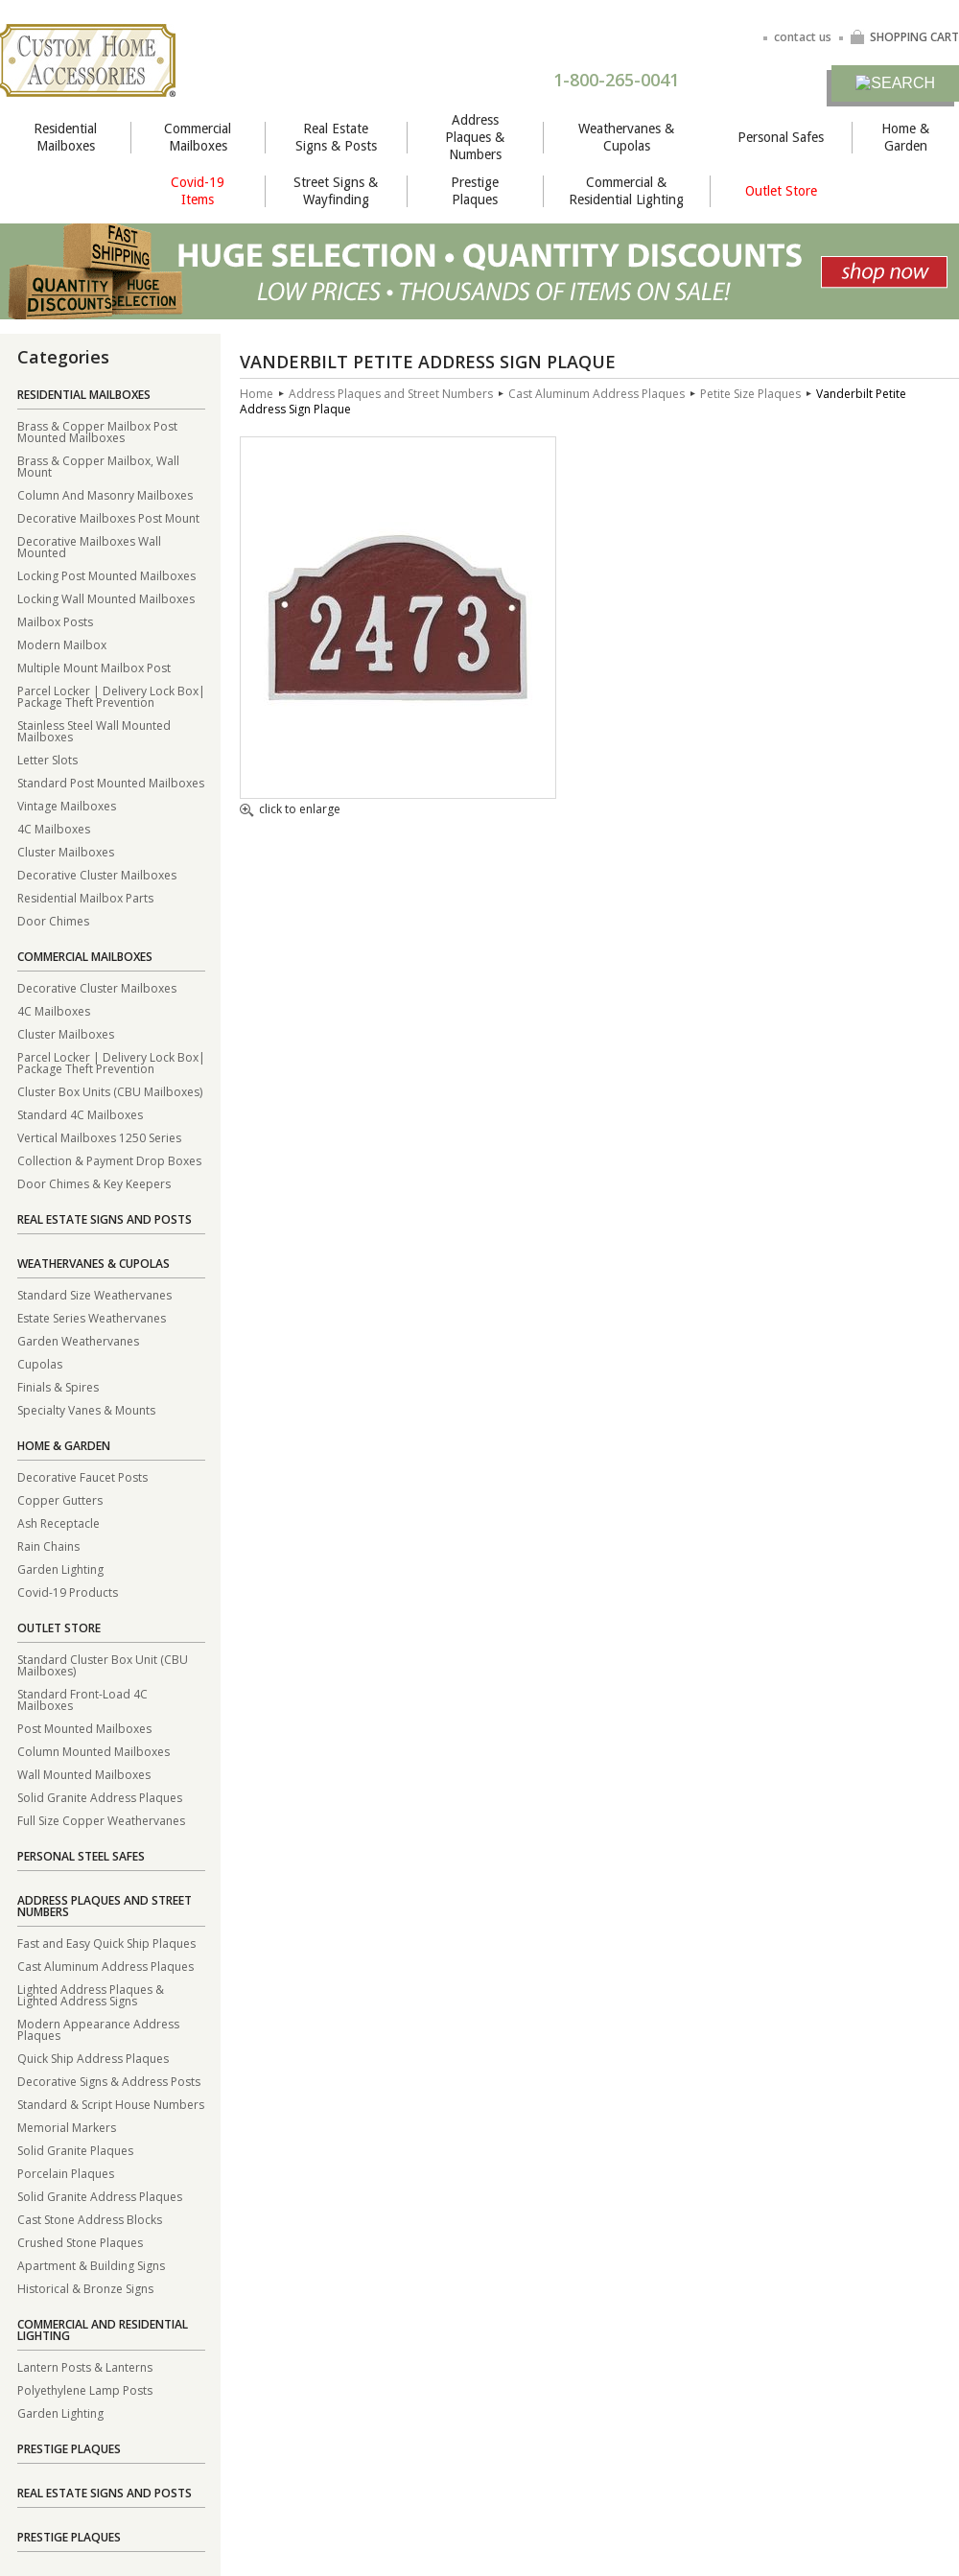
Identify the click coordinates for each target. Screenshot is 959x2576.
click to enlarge (290, 810)
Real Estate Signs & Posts (336, 137)
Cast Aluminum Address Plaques (105, 1965)
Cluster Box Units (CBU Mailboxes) (109, 1091)
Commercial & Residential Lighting (626, 191)
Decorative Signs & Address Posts (108, 2080)
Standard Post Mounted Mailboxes (110, 782)
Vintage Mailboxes (66, 805)
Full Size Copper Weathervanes (101, 1820)
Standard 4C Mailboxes (80, 1114)
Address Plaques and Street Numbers (104, 1906)
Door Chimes (53, 920)
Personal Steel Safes (81, 1856)
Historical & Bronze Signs (85, 2288)
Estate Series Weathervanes (91, 1317)
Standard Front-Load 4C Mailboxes (82, 1699)
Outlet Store (781, 191)
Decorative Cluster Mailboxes (96, 874)
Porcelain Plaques (65, 2173)
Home (256, 394)
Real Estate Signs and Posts (104, 1219)
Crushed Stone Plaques (80, 2242)
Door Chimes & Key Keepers (94, 1183)
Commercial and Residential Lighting (102, 2330)
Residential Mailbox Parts (85, 897)
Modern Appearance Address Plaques (98, 2029)
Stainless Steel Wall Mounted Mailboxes (94, 730)
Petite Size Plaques (750, 394)
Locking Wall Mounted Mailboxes (106, 598)
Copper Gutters (60, 1499)
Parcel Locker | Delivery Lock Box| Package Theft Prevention (111, 696)
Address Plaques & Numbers (474, 137)
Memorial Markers (66, 2126)
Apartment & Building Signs (91, 2265)
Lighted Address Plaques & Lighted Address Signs (90, 1994)
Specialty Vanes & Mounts (86, 1409)
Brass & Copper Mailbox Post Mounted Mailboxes (97, 431)
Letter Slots (47, 759)
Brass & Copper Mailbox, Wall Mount (98, 466)
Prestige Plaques (475, 191)
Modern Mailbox (61, 644)
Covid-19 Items (197, 191)
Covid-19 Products (67, 1591)
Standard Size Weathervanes (94, 1294)
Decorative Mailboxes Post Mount (108, 517)
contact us (802, 37)
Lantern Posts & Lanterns (84, 2366)
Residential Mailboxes (65, 137)
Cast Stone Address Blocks (89, 2219)
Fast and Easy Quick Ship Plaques (106, 1942)
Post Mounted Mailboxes (84, 1728)
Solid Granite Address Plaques (99, 1797)
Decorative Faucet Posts (82, 1476)
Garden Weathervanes (78, 1340)
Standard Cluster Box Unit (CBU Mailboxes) (102, 1664)
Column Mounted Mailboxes (93, 1751)
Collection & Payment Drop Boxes (109, 1160)
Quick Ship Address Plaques (93, 2057)
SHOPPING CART (904, 37)
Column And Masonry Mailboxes (105, 494)
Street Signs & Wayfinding (335, 191)
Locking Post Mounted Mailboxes (106, 575)
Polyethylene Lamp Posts (84, 2389)
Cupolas (39, 1363)
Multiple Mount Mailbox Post (94, 667)
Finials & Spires (58, 1386)
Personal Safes (780, 137)
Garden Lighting (60, 1568)
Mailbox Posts (55, 621)
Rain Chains (48, 1545)
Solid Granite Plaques (75, 2150)
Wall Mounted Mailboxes (84, 1774)
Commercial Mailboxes (197, 137)
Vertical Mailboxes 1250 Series (99, 1137)
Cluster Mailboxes (65, 851)
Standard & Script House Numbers (110, 2103)
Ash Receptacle (58, 1522)
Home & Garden (905, 137)
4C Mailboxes (53, 828)
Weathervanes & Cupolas (626, 137)
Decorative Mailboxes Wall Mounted (89, 546)
